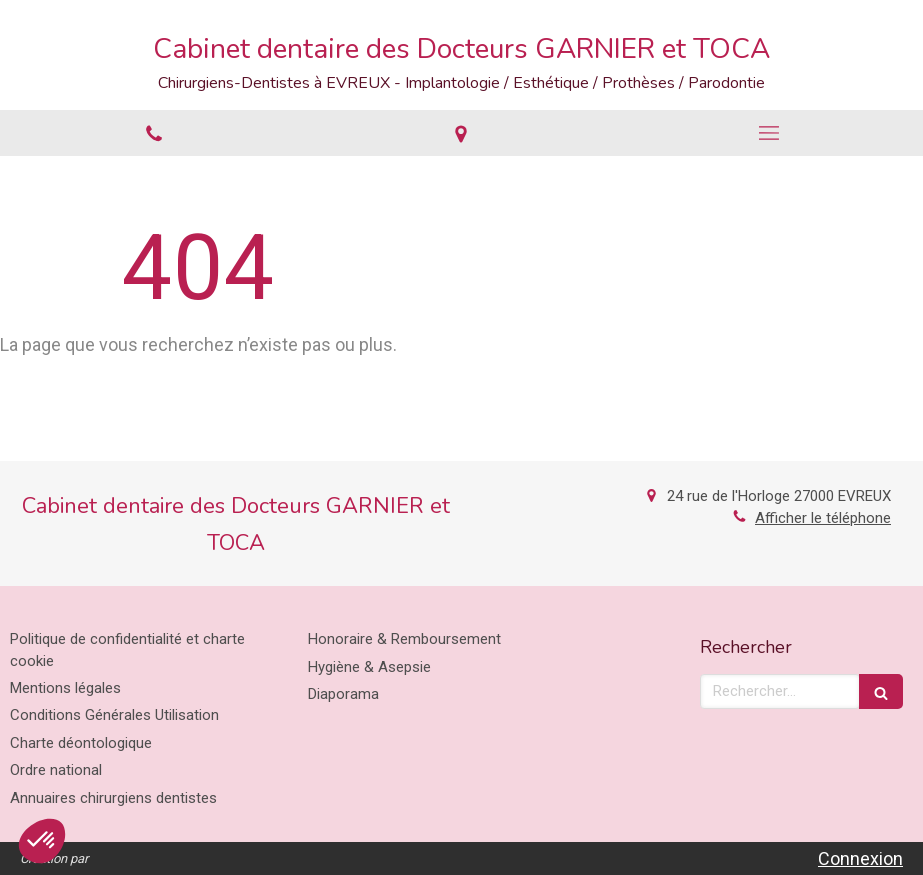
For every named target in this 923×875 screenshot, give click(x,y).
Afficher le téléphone (823, 518)
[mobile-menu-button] (769, 133)
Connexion (860, 858)
